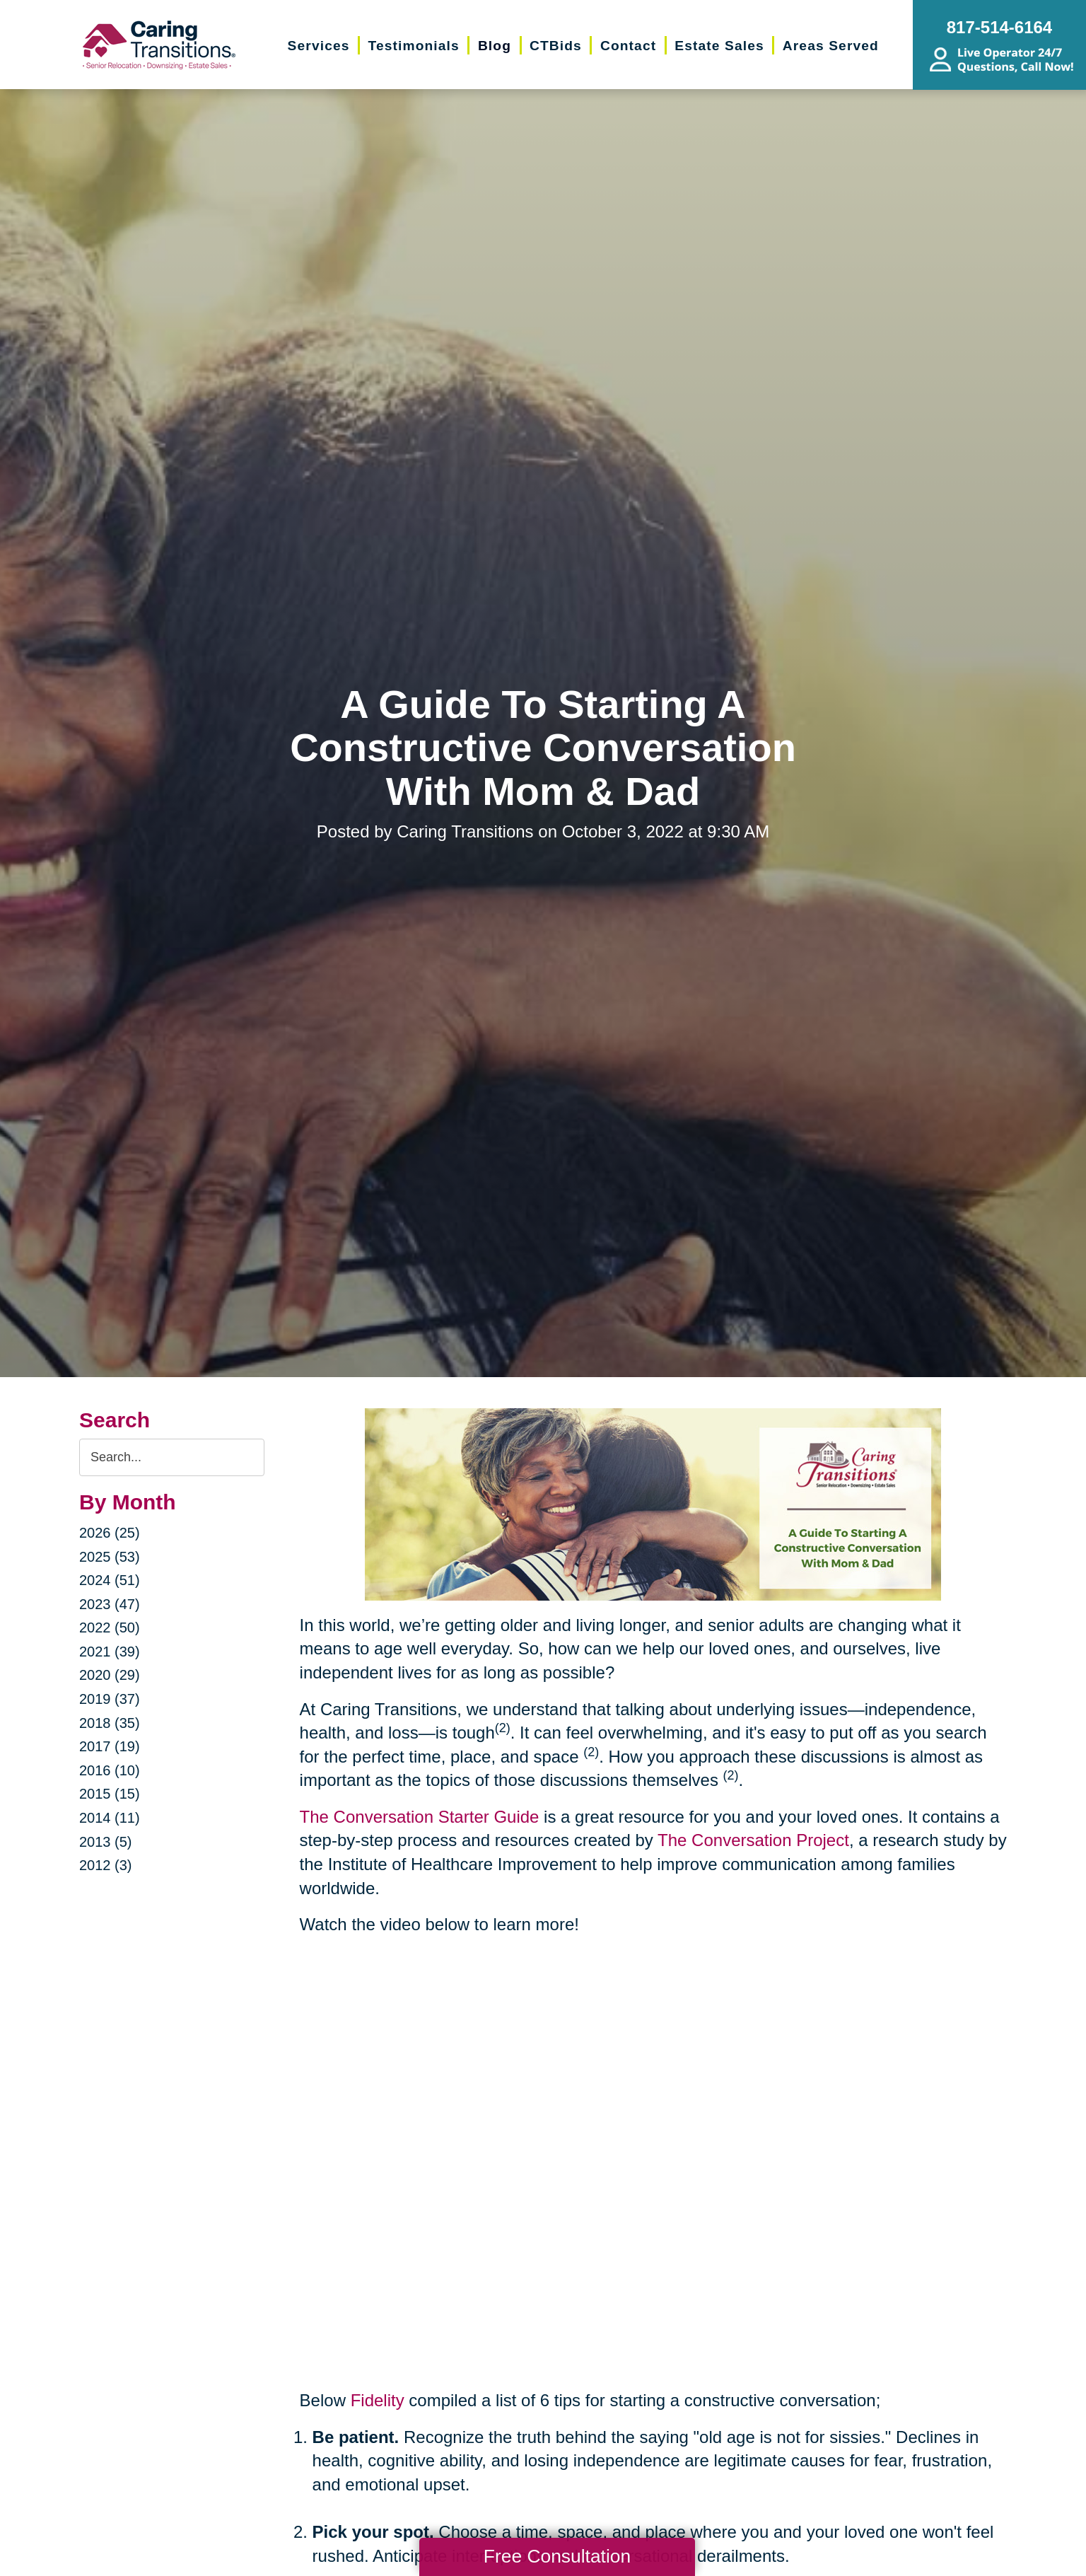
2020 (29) (109, 1675)
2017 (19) (109, 1746)
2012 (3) (105, 1865)
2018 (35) (109, 1723)
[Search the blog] (171, 1457)
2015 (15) (109, 1794)
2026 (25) (109, 1533)
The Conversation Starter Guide (419, 1816)
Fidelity (377, 2400)
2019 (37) (109, 1699)
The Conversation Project (753, 1840)
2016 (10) (109, 1770)
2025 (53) (109, 1557)
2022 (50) (109, 1627)
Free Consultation (557, 2556)
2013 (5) (105, 1842)
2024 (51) (109, 1580)
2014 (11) (109, 1818)
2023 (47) (109, 1604)
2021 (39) (109, 1651)
